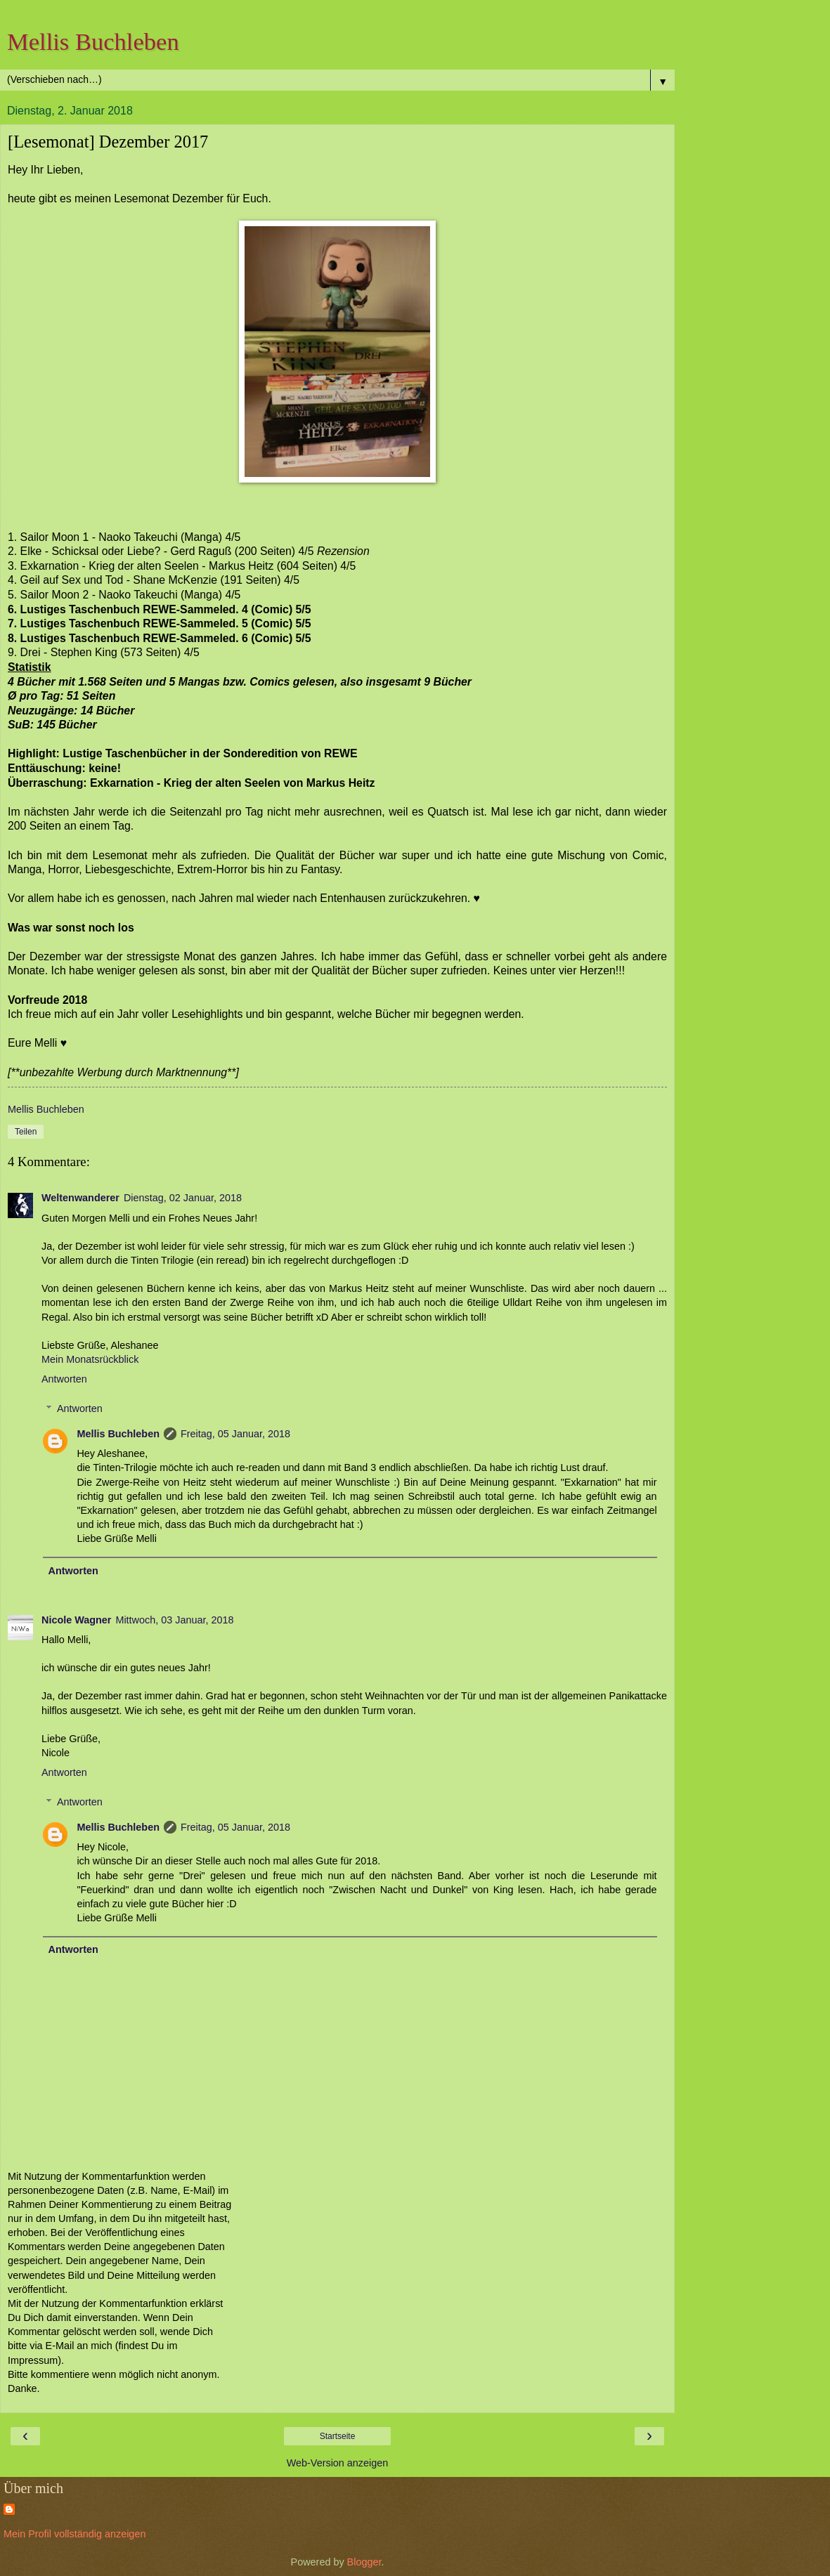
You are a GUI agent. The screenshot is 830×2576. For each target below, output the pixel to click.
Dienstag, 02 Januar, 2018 (183, 1197)
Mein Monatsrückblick (89, 1359)
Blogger (364, 2562)
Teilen (26, 1132)
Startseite (338, 2436)
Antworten (64, 1379)
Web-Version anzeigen (338, 2463)
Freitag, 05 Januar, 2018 (235, 1433)
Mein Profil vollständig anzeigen (74, 2533)
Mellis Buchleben (93, 41)
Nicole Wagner (76, 1620)
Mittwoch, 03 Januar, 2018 (174, 1620)
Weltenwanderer (80, 1197)
